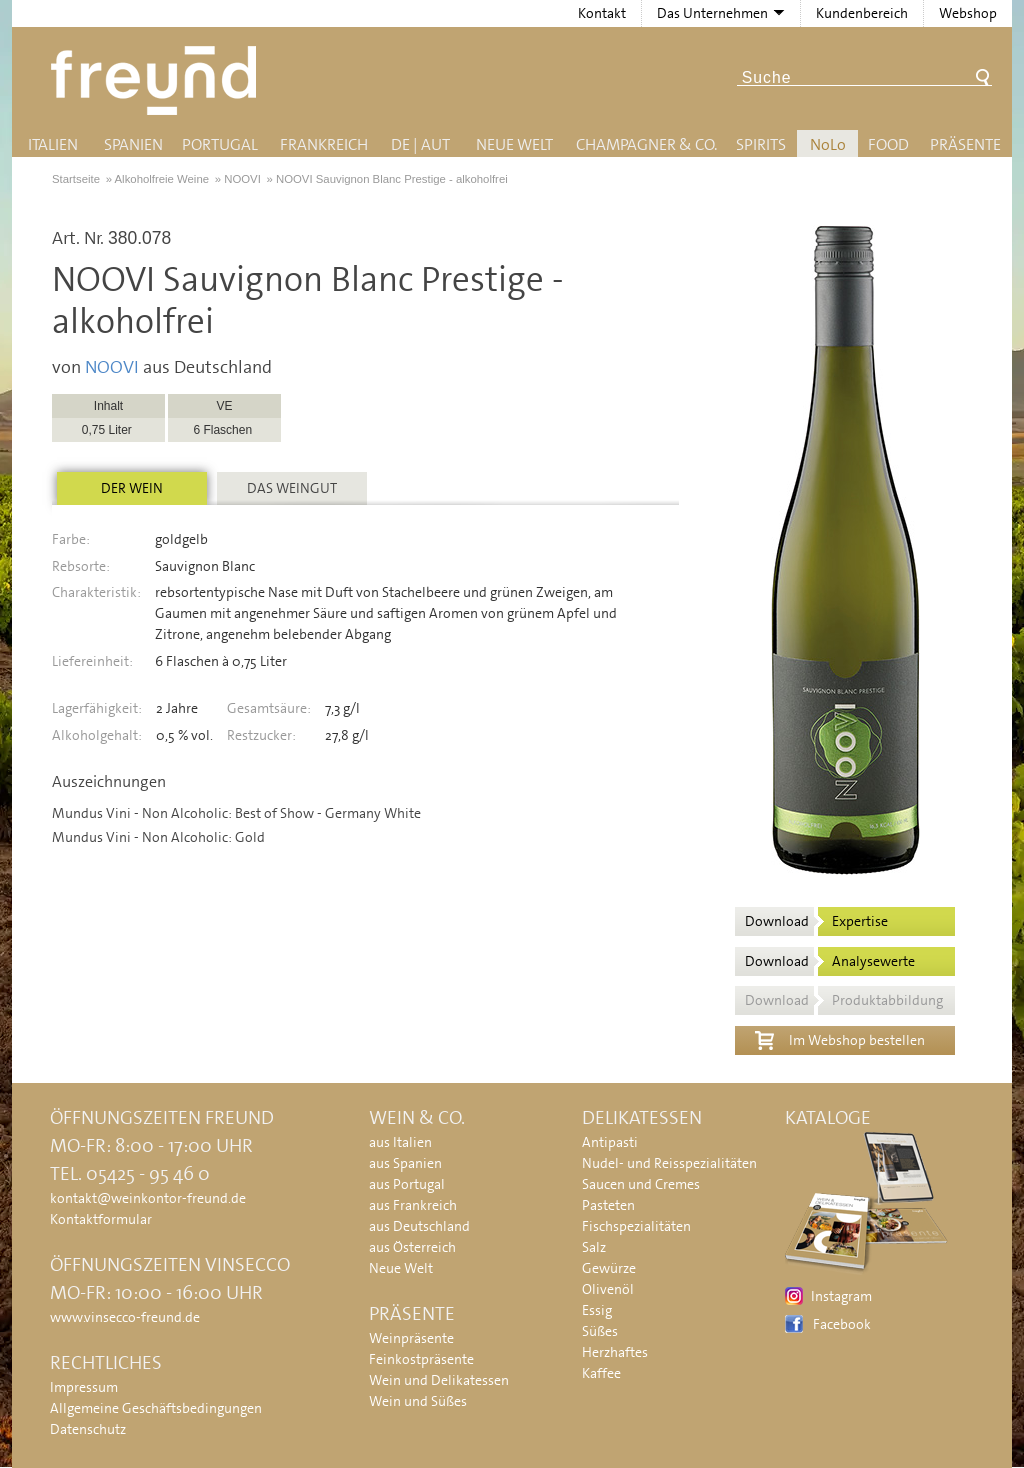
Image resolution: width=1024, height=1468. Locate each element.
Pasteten (608, 1205)
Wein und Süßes (418, 1401)
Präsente (965, 144)
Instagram (841, 1296)
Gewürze (609, 1268)
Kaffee (601, 1373)
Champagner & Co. (646, 144)
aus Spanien (405, 1163)
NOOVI (112, 367)
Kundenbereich (862, 13)
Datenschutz (88, 1429)
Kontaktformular (101, 1219)
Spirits (761, 144)
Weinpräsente (411, 1338)
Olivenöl (608, 1289)
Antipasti (610, 1142)
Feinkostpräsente (421, 1359)
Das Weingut (292, 488)
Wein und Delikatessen (439, 1380)
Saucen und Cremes (641, 1184)
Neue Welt (514, 144)
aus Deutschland (419, 1226)
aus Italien (400, 1142)
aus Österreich (412, 1247)
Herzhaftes (615, 1352)
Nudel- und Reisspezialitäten (669, 1163)
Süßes (600, 1331)
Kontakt (602, 13)
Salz (594, 1247)
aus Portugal (407, 1184)
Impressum (84, 1387)
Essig (597, 1310)
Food (888, 144)
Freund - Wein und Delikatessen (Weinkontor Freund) (157, 80)
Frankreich (324, 144)
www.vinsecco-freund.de (125, 1317)
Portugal (220, 144)
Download (816, 921)
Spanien (133, 144)
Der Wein (132, 488)
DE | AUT (420, 144)
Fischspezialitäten (636, 1226)
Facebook (842, 1324)
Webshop (968, 13)
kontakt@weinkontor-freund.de (148, 1198)
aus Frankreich (413, 1205)
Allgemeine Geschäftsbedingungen (156, 1408)
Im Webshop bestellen (840, 1038)
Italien (53, 144)
